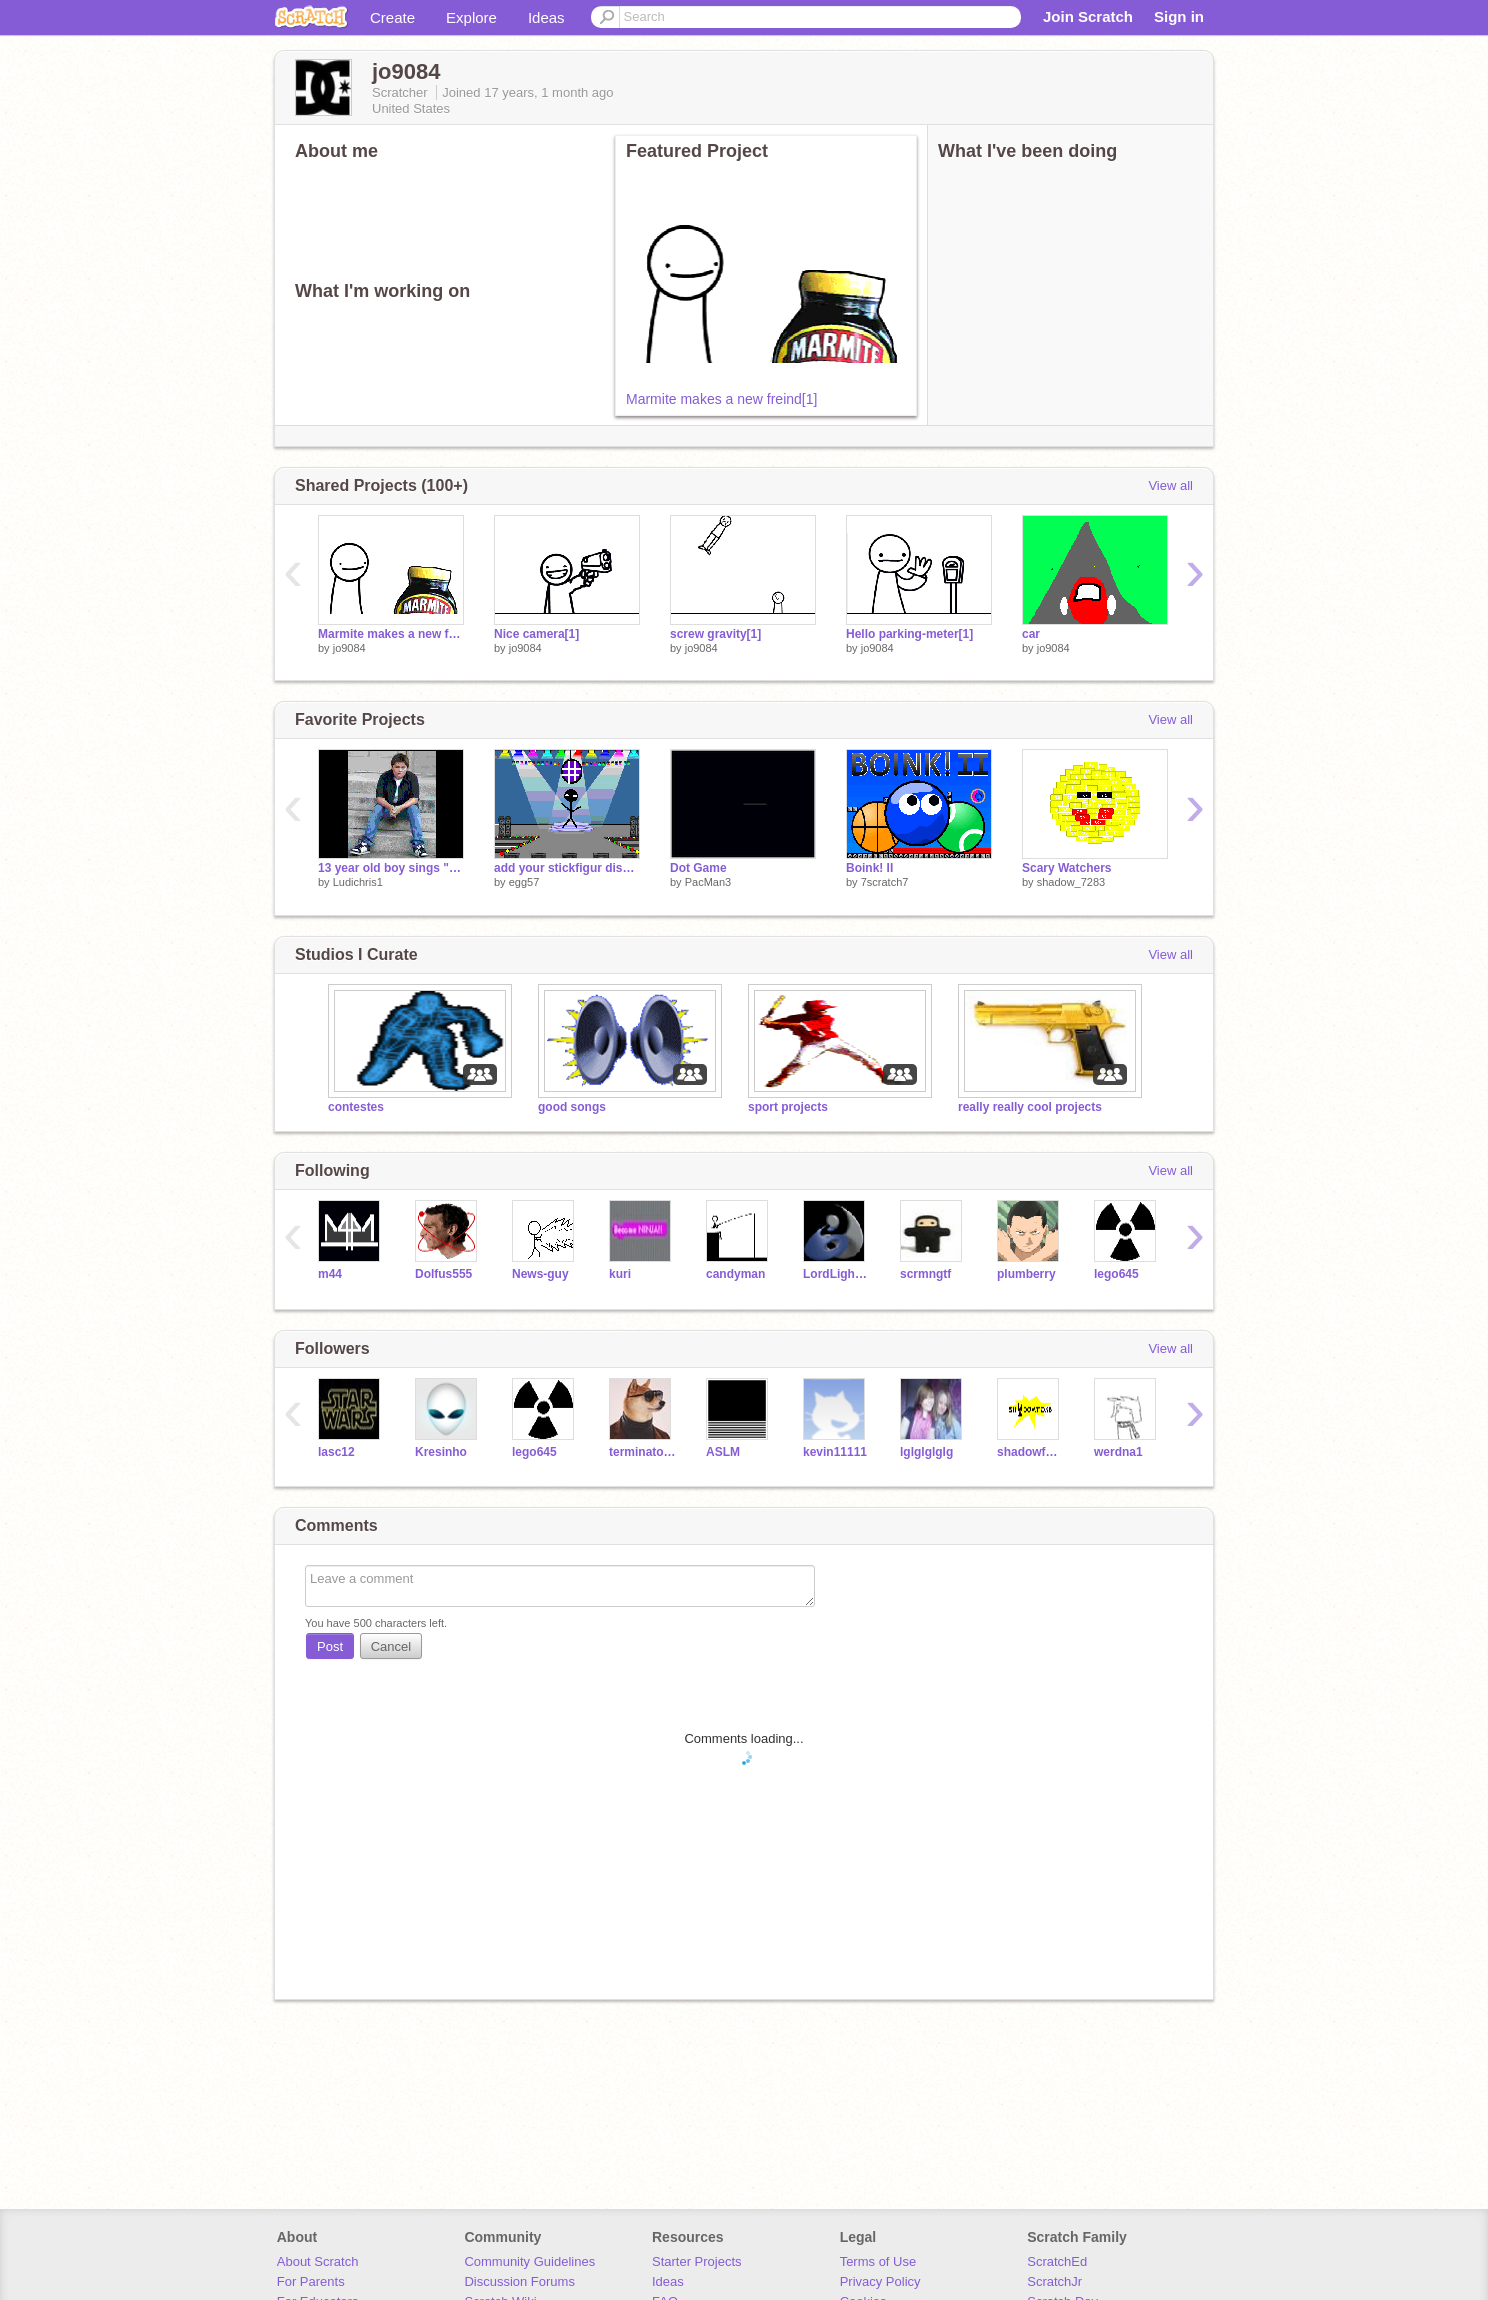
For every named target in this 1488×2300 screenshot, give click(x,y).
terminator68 (642, 1452)
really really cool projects (1030, 1107)
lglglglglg (926, 1452)
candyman (735, 1274)
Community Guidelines (529, 2261)
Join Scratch (1088, 16)
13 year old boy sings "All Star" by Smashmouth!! (391, 868)
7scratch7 (885, 882)
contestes (356, 1107)
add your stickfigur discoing (567, 868)
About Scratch (318, 2261)
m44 (330, 1274)
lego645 (1116, 1274)
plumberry (1026, 1274)
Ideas (546, 17)
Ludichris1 (358, 882)
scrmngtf (925, 1274)
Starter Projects (697, 2261)
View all (1170, 485)
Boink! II (869, 868)
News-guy (540, 1274)
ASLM (723, 1452)
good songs (572, 1107)
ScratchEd (1057, 2261)
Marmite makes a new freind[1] (721, 399)
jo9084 (349, 648)
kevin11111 (835, 1452)
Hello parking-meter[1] (909, 634)
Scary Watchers (1067, 868)
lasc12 (336, 1452)
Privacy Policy (880, 2281)
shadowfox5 (1030, 1452)
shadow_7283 (1071, 882)
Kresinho (441, 1452)
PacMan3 (708, 882)
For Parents (311, 2281)
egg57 (524, 882)
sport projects (788, 1107)
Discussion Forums (519, 2281)
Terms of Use (878, 2261)
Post (330, 1646)
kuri (620, 1274)
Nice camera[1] (536, 634)
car (1031, 634)
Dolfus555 (443, 1274)
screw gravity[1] (715, 634)
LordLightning (836, 1274)
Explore (471, 17)
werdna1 (1118, 1452)
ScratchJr (1054, 2281)
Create (392, 17)
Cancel (391, 1646)
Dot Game (698, 868)
